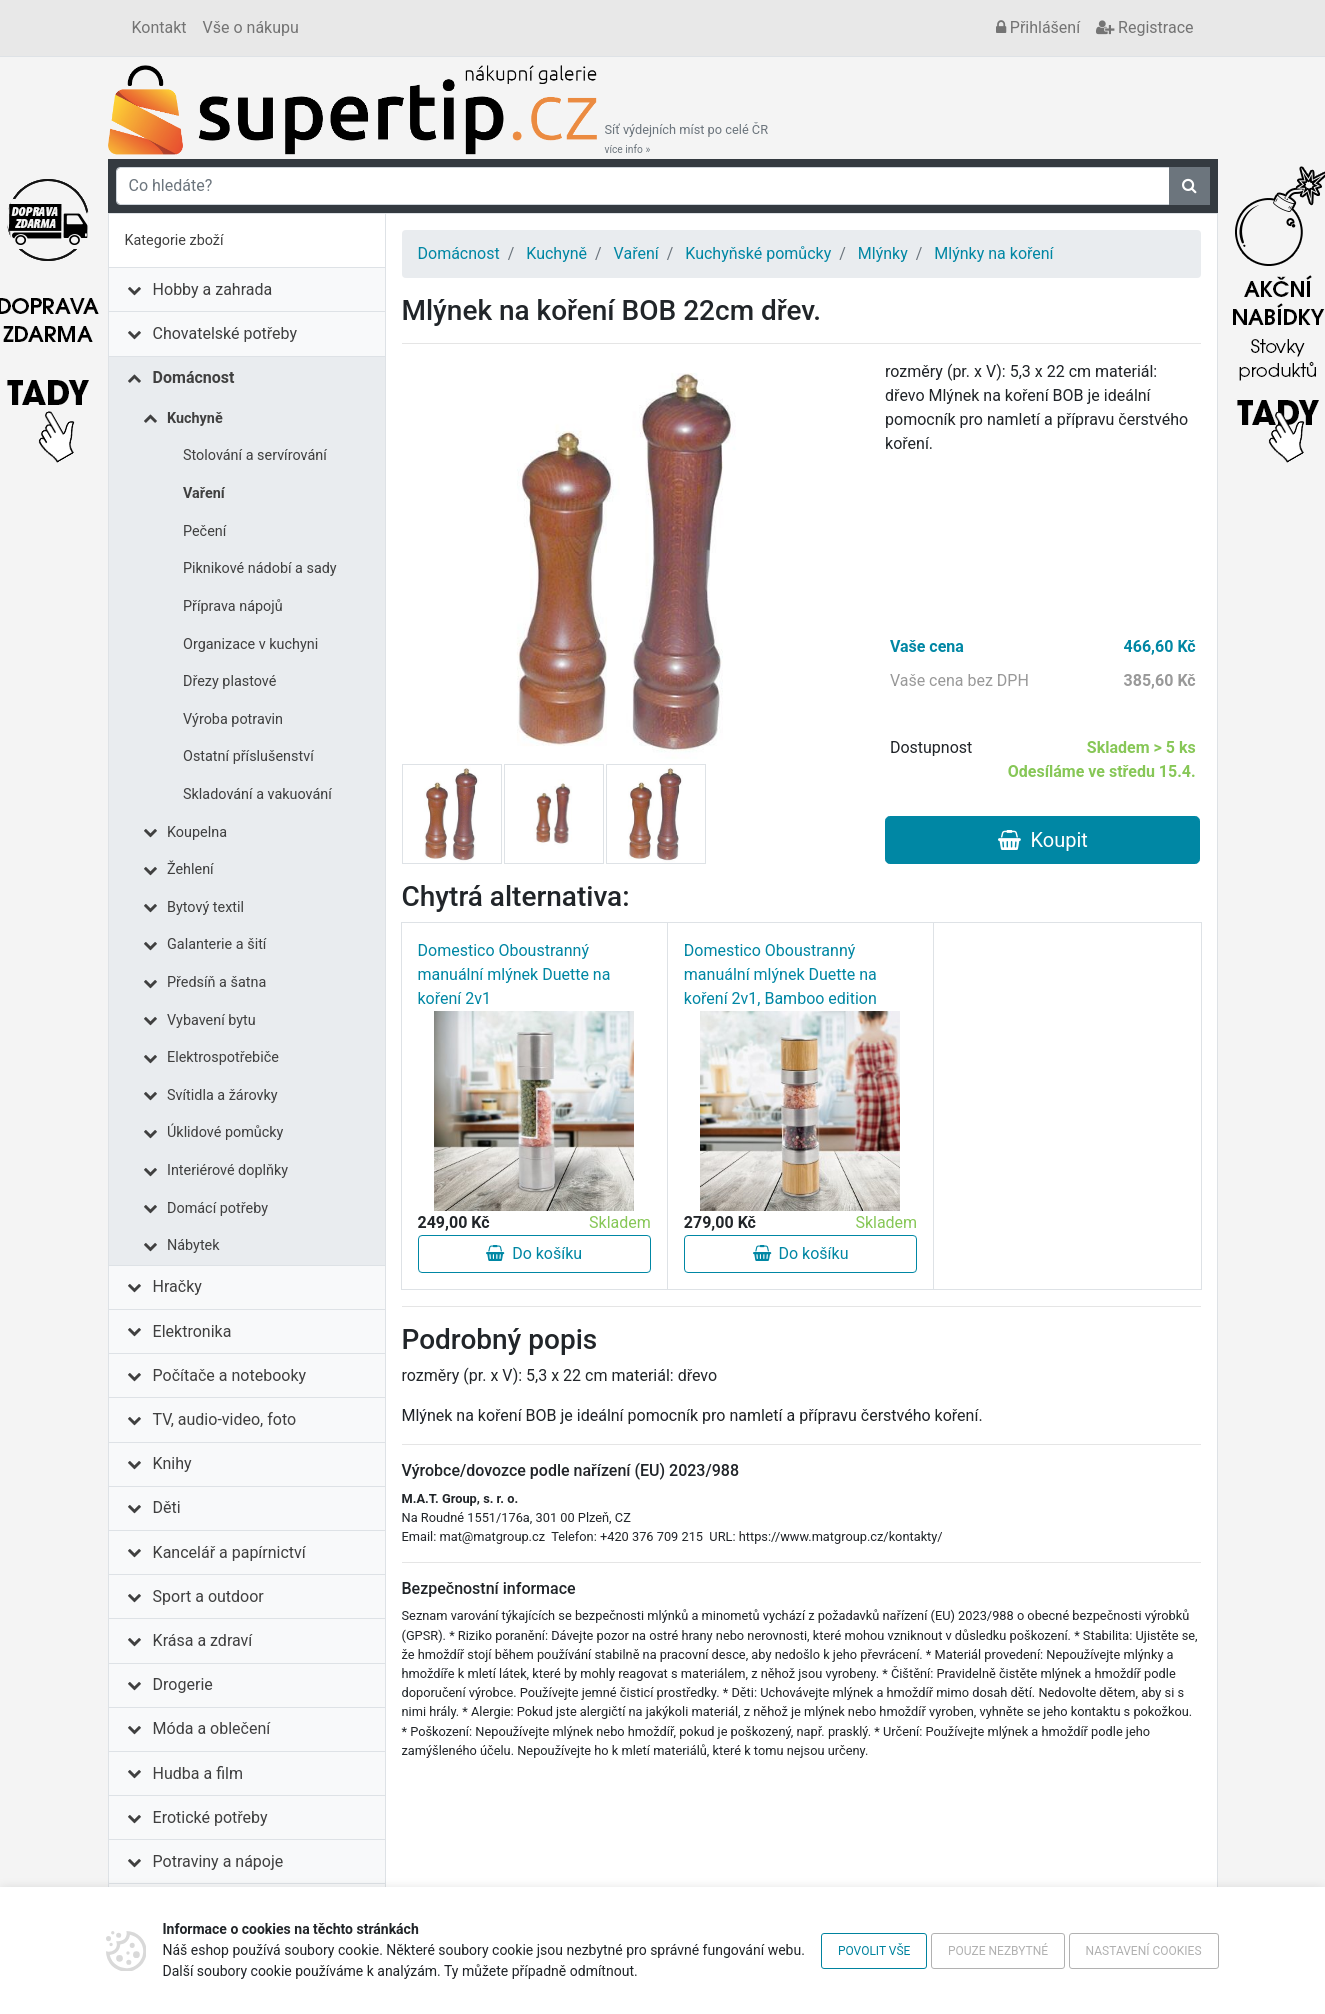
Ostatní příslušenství (248, 756)
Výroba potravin (233, 719)
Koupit (1043, 840)
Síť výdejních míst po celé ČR (687, 139)
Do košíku (534, 1253)
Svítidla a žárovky (222, 1095)
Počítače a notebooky (229, 1375)
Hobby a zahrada (213, 289)
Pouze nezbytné (998, 1951)
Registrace (1144, 27)
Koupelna (197, 832)
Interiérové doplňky (227, 1170)
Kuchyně (195, 418)
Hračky (177, 1286)
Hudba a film (198, 1773)
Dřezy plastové (229, 681)
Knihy (172, 1463)
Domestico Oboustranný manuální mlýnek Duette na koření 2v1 (514, 974)
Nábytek (193, 1245)
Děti (167, 1507)
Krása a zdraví (203, 1640)
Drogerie (183, 1684)
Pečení (204, 531)
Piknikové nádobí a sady (260, 568)
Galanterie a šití (216, 944)
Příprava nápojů (233, 606)
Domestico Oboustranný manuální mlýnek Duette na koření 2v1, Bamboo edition (780, 974)
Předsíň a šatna (216, 982)
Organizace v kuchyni (250, 644)
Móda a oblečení (212, 1728)
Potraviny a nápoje (218, 1861)
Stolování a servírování (255, 455)
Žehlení (190, 869)
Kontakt (159, 27)
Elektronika (192, 1331)
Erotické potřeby (210, 1817)
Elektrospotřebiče (223, 1057)
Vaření (204, 493)
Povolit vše (874, 1951)
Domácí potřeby (217, 1208)
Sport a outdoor (208, 1596)
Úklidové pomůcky (225, 1132)
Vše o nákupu (251, 27)
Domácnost (194, 377)
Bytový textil (205, 907)
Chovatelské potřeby (225, 333)
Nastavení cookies (1144, 1951)
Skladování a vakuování (257, 794)
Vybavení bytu (211, 1020)
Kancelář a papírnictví (229, 1552)
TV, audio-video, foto (224, 1419)
